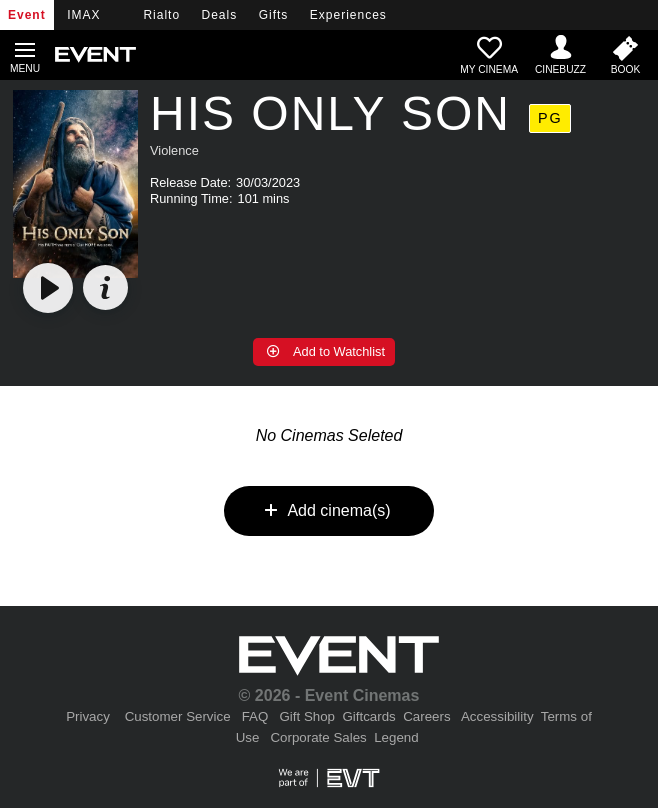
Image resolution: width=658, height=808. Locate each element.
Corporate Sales (318, 737)
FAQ (255, 716)
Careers (426, 716)
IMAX (83, 15)
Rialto (161, 15)
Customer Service (178, 716)
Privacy (88, 716)
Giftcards (368, 716)
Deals (220, 15)
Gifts (274, 15)
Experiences (348, 15)
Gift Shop (307, 716)
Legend (396, 737)
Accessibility (497, 716)
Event (27, 15)
